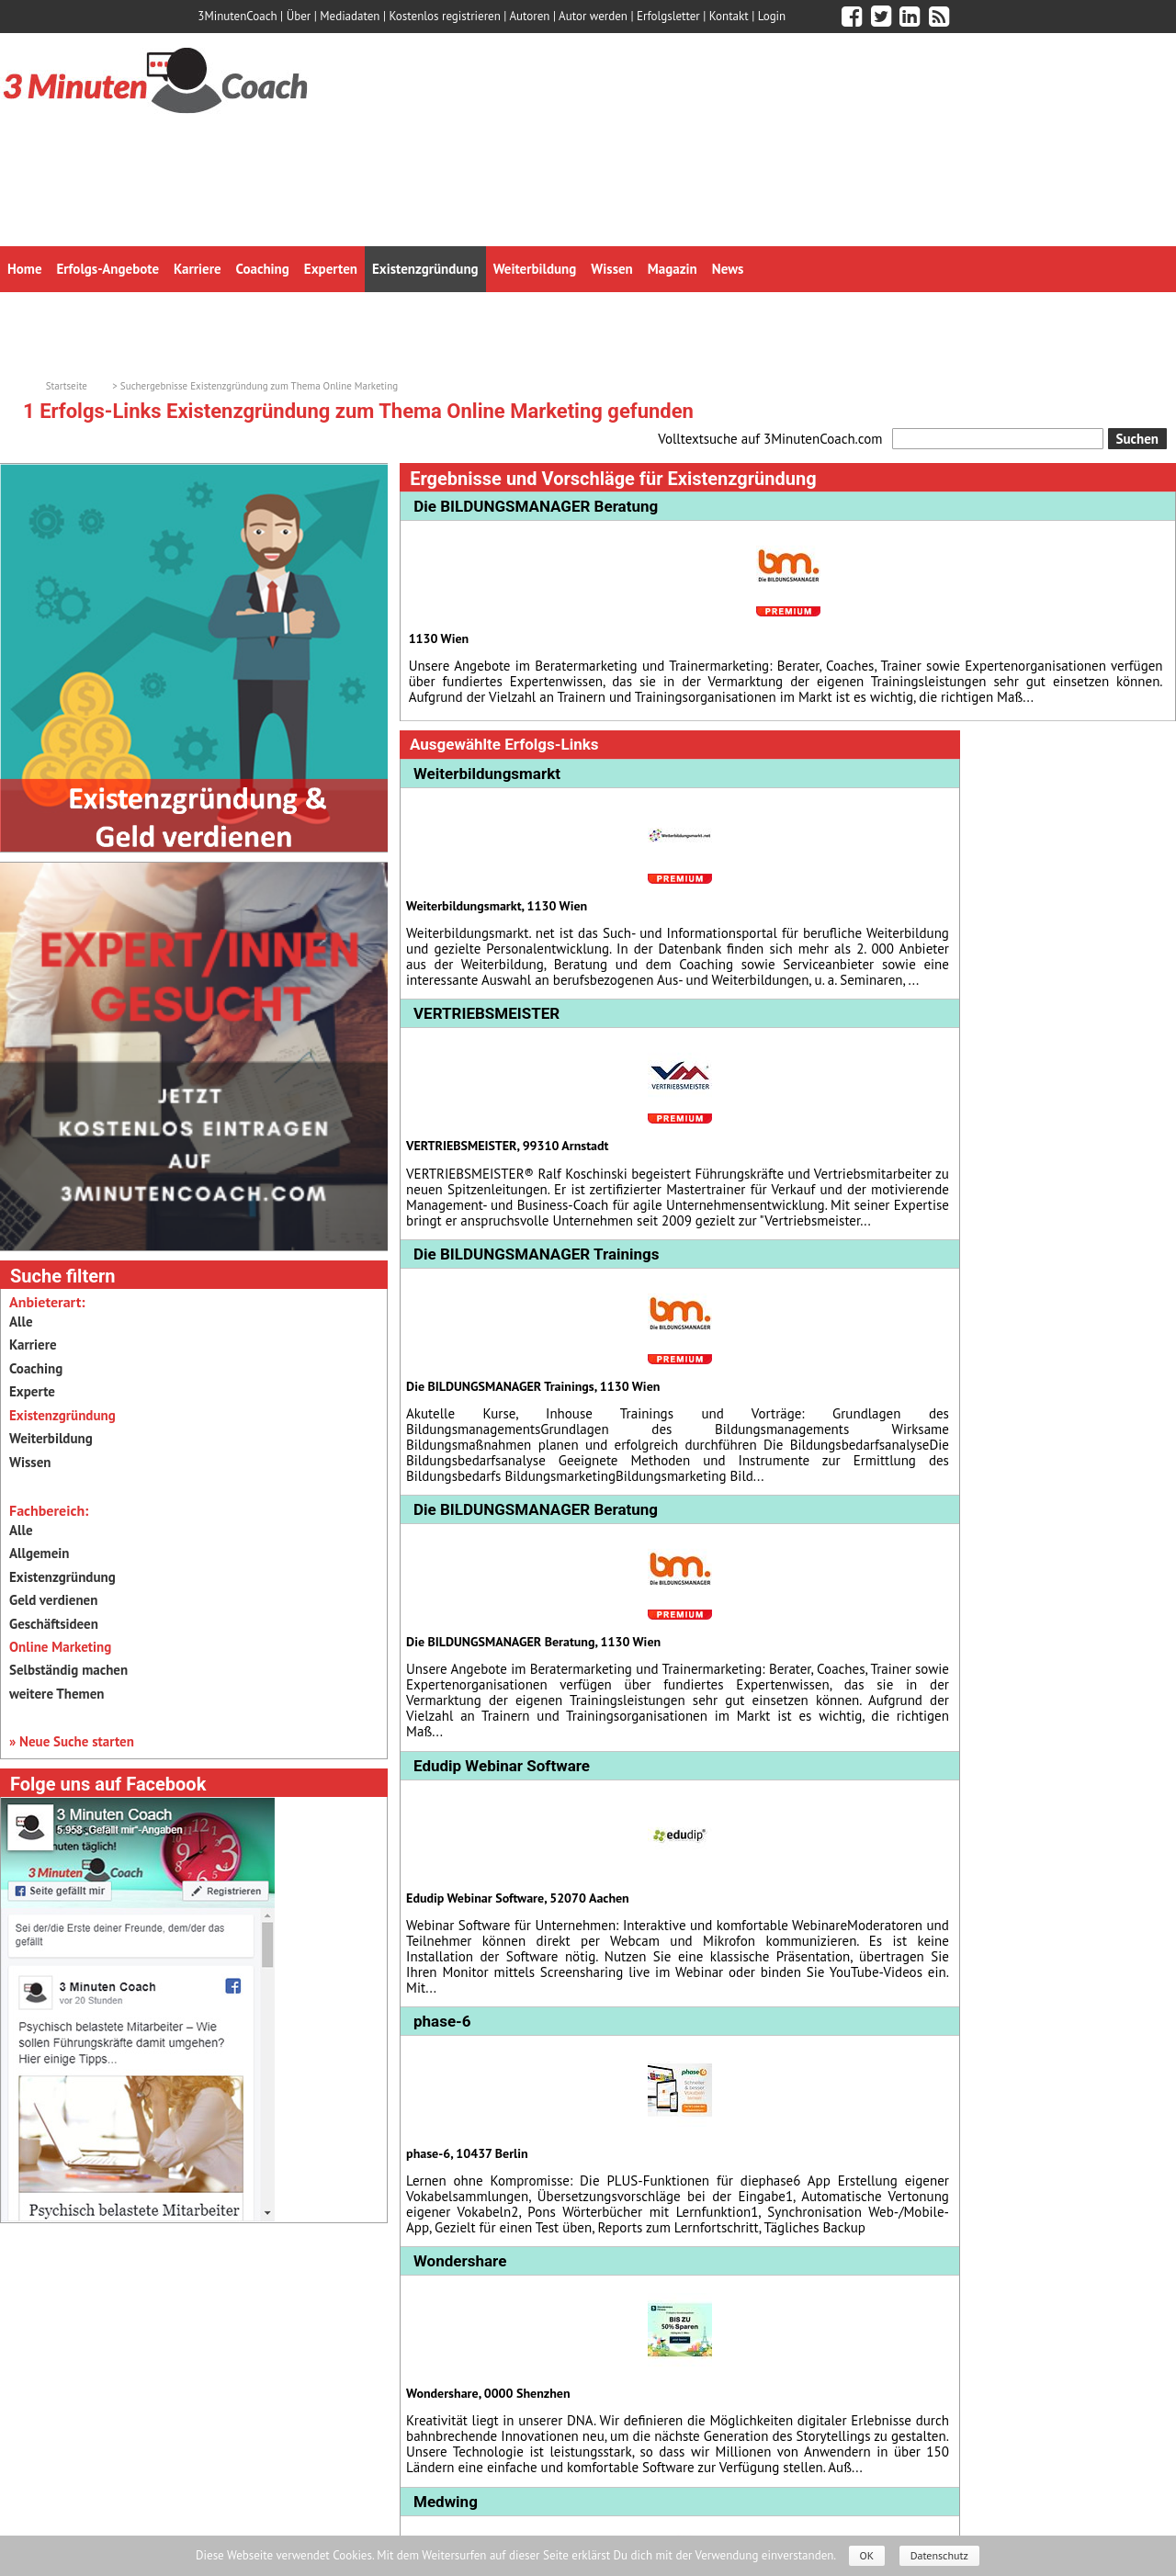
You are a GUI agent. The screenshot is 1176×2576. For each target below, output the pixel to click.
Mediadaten (349, 16)
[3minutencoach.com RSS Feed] (939, 16)
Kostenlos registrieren (445, 16)
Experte (32, 1391)
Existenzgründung (62, 1577)
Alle (21, 1321)
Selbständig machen (68, 1669)
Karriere (33, 1344)
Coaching (35, 1368)
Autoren (529, 16)
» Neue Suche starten (71, 1741)
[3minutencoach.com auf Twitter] (881, 16)
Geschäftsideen (53, 1624)
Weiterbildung (51, 1438)
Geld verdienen (53, 1600)
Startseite (66, 385)
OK (867, 2555)
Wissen (30, 1462)
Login (772, 16)
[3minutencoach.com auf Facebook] (852, 16)
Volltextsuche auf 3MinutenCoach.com (770, 438)
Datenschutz (939, 2555)
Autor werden (593, 16)
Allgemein (39, 1553)
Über (299, 16)
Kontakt (729, 16)
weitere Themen (56, 1693)
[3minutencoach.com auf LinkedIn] (909, 16)
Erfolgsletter (668, 16)
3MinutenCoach (237, 16)
